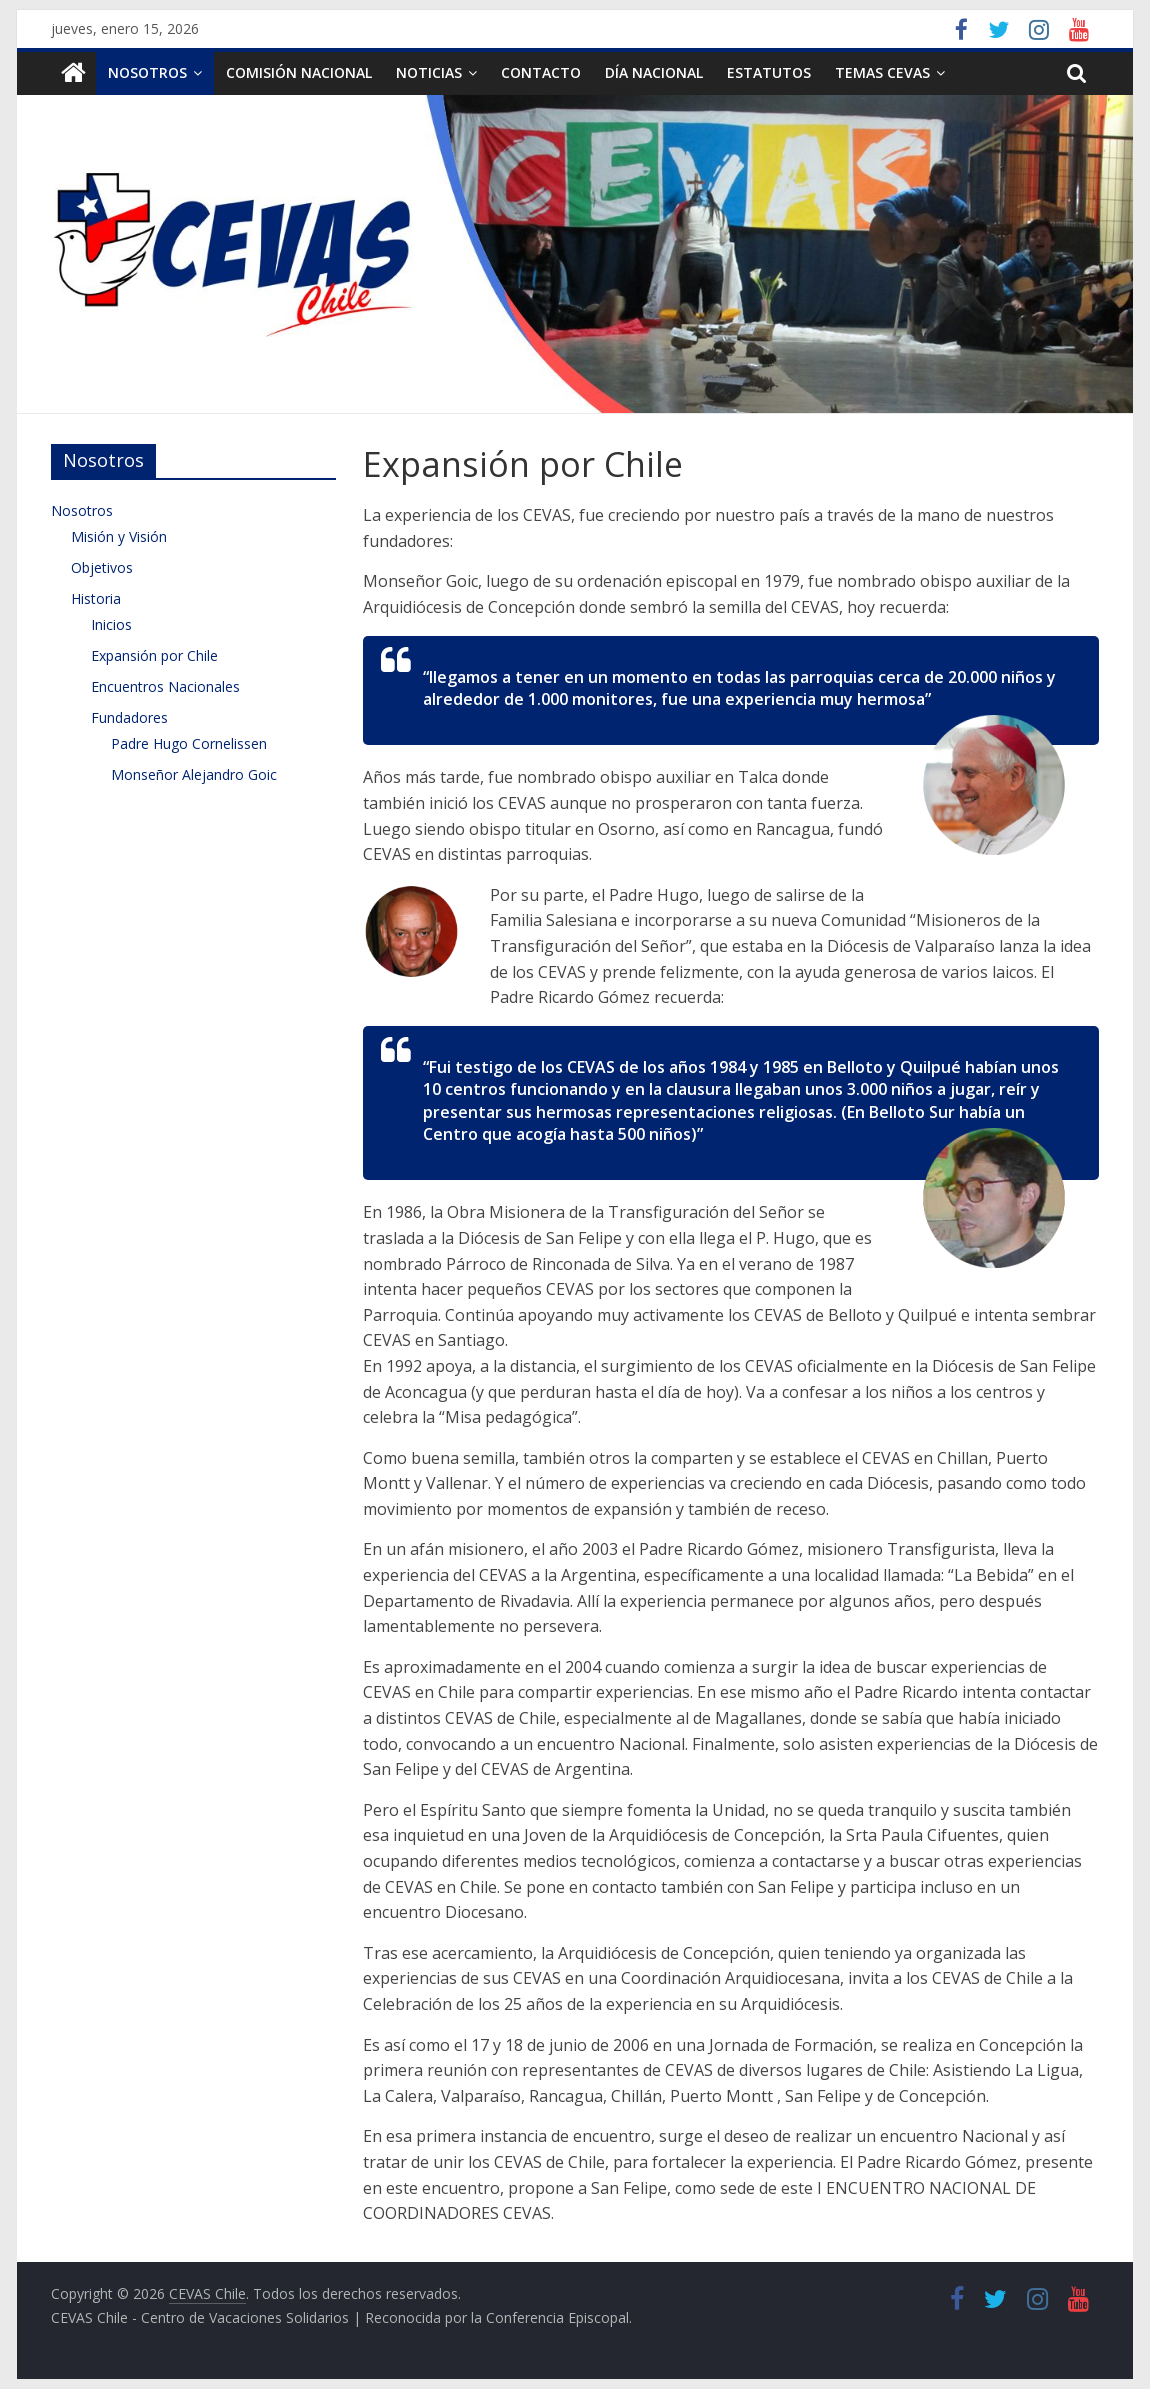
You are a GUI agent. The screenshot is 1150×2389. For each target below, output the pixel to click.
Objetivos (102, 567)
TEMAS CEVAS (882, 72)
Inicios (111, 624)
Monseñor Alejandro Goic (194, 774)
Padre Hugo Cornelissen (189, 743)
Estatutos (769, 72)
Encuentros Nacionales (165, 686)
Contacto (541, 72)
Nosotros (147, 72)
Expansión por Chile (154, 655)
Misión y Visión (119, 536)
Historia (96, 598)
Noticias (429, 72)
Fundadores (129, 717)
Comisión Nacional (299, 72)
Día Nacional (654, 72)
